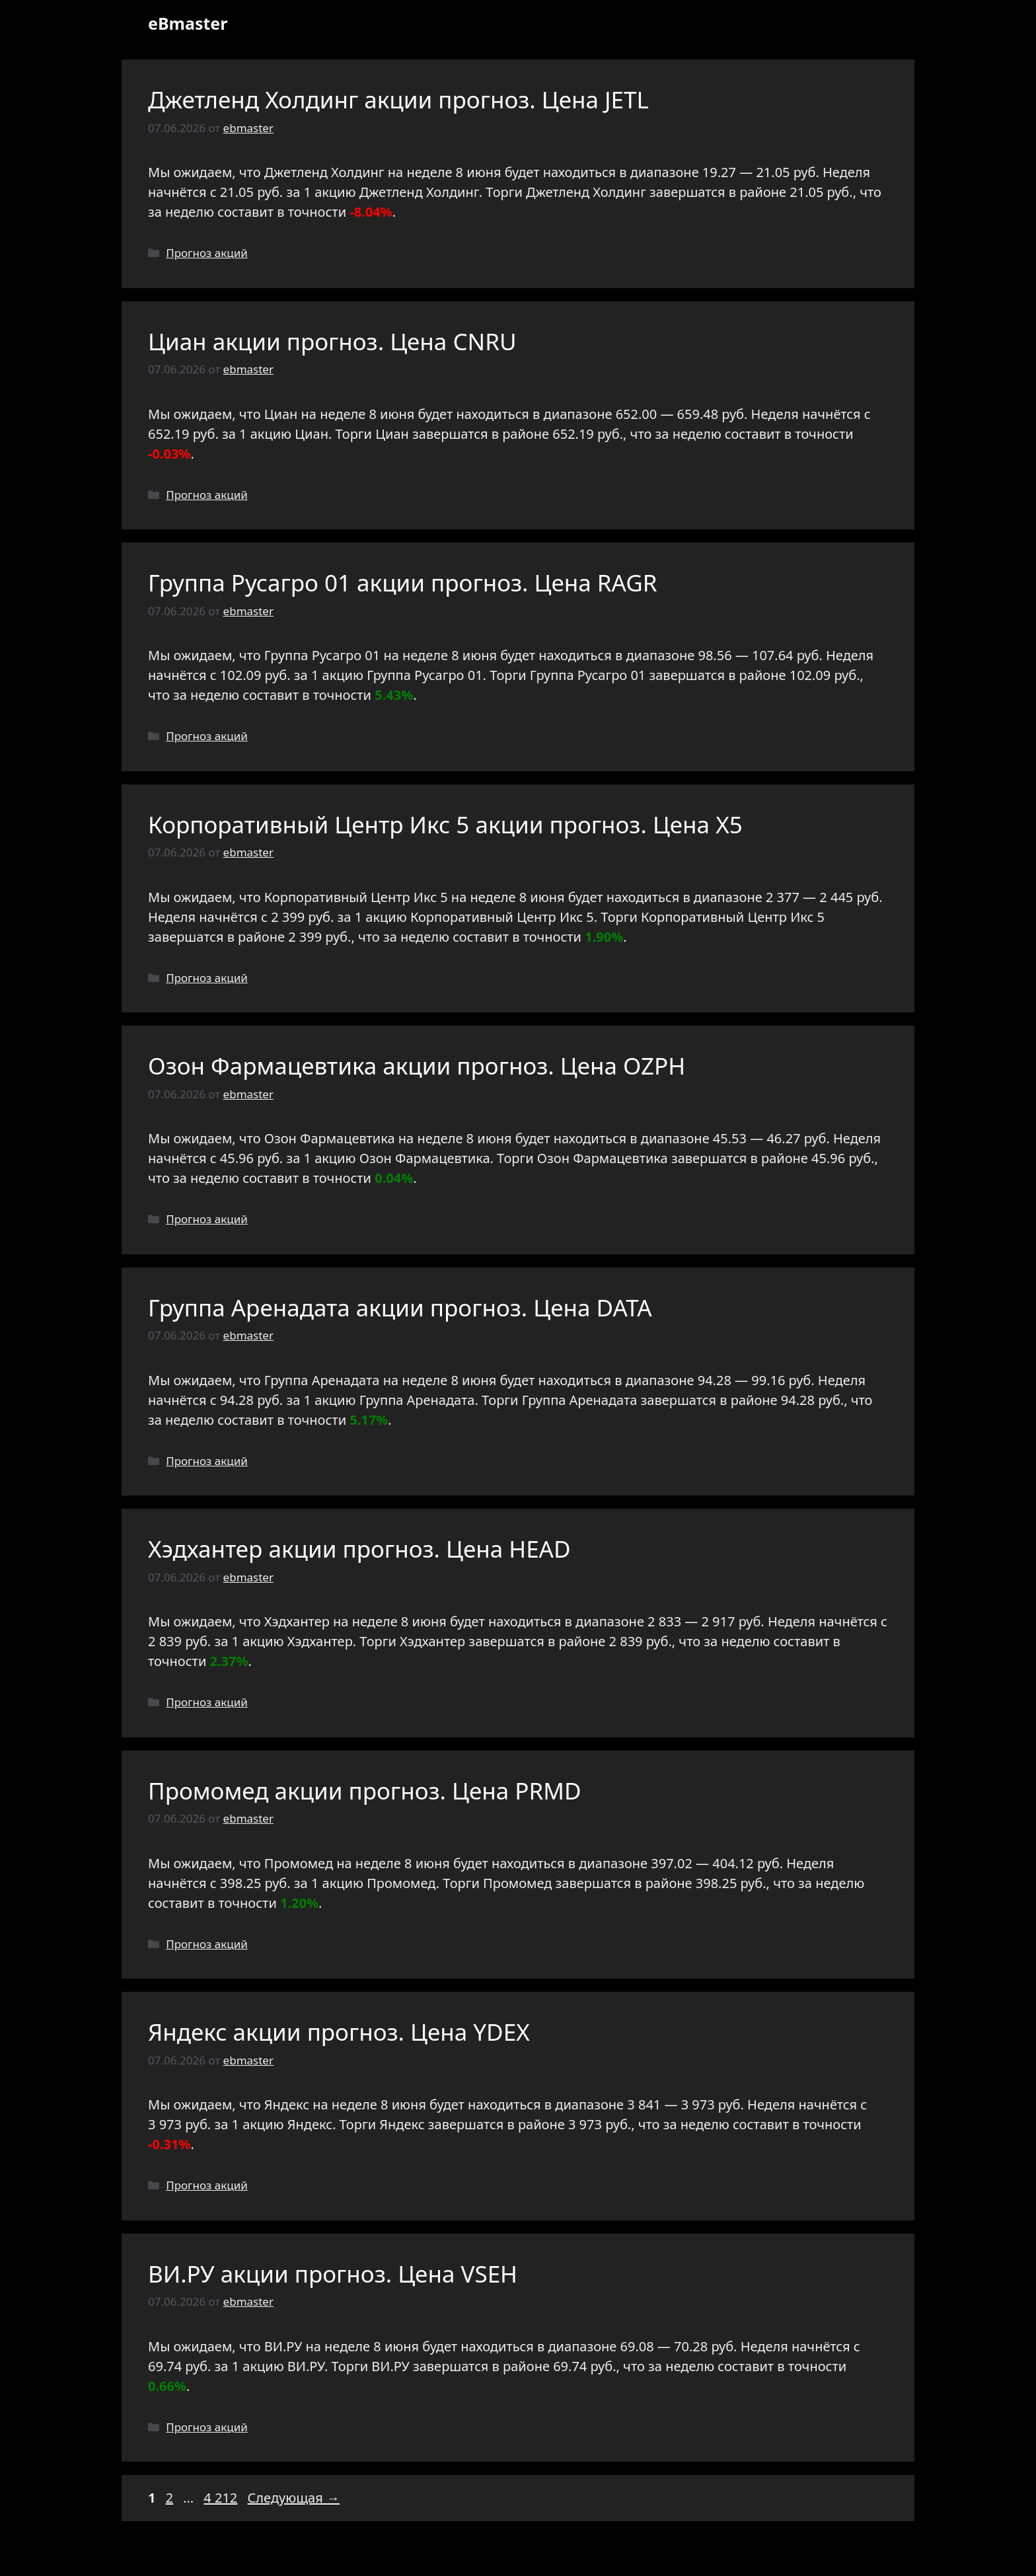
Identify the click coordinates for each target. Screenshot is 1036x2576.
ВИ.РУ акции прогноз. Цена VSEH (332, 2273)
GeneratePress (613, 2554)
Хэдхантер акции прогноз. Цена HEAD (359, 1548)
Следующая (294, 2498)
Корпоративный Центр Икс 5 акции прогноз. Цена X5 (445, 824)
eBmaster (187, 23)
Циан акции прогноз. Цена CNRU (332, 341)
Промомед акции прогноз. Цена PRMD (364, 1790)
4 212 (221, 2498)
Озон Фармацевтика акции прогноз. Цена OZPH (416, 1065)
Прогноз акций (207, 252)
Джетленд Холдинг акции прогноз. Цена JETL (398, 99)
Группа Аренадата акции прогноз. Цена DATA (400, 1307)
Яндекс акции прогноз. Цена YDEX (339, 2031)
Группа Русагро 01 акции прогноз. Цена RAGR (402, 582)
